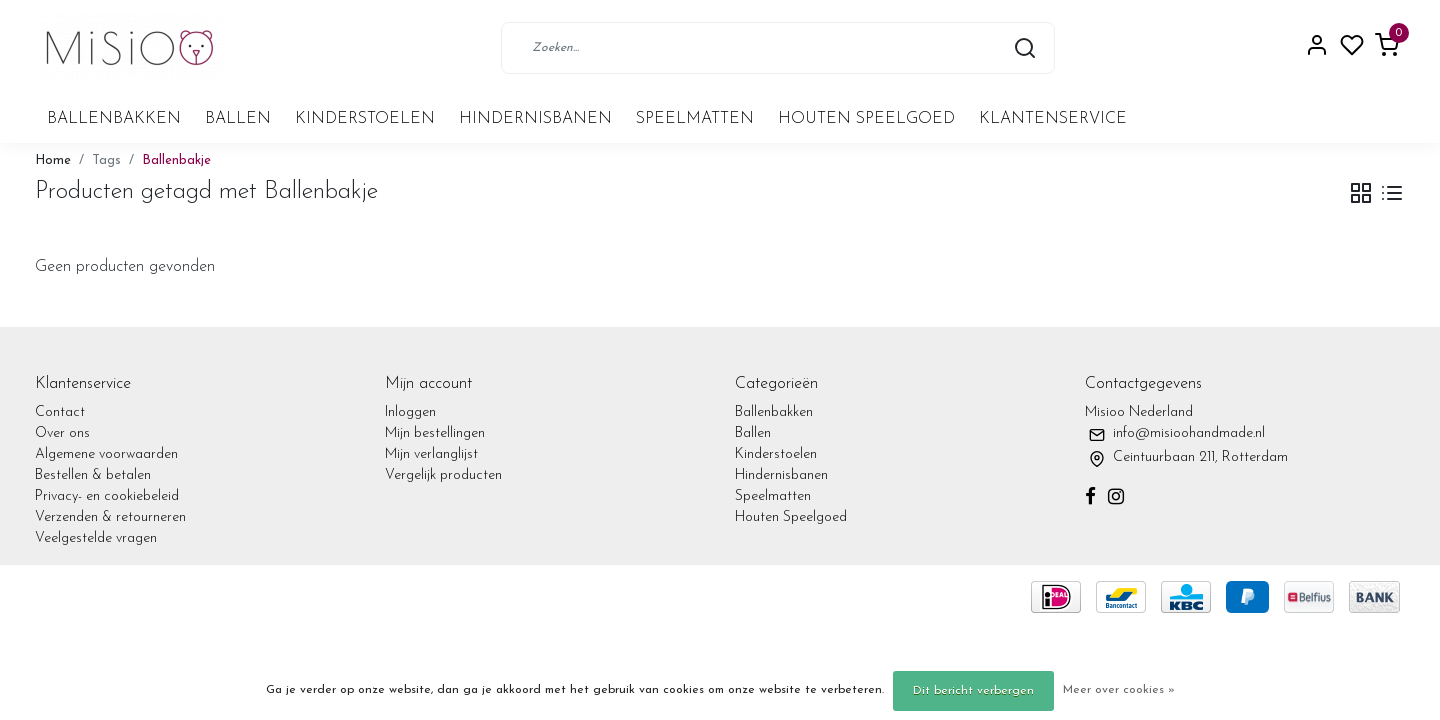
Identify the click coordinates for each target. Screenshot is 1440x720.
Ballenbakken (114, 119)
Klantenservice (1053, 119)
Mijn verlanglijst (431, 454)
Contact (60, 412)
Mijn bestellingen (435, 433)
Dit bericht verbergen (973, 691)
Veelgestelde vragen (96, 538)
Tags (106, 160)
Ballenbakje (176, 160)
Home (53, 160)
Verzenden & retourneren (110, 517)
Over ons (62, 433)
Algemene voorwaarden (106, 454)
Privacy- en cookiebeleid (107, 496)
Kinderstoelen (365, 119)
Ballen (238, 119)
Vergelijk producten (443, 475)
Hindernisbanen (535, 119)
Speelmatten (695, 119)
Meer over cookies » (1119, 690)
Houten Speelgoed (866, 119)
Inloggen (410, 412)
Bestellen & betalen (93, 475)
